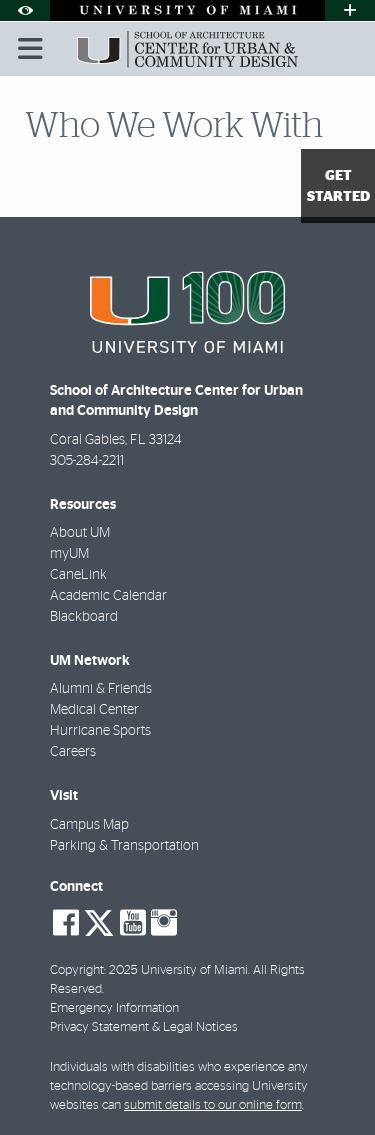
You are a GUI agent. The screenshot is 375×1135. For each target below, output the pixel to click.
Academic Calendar (108, 596)
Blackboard (84, 617)
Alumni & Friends (101, 689)
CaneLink (78, 575)
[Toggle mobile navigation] (31, 49)
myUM (69, 554)
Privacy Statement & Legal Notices (144, 1027)
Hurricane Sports (100, 731)
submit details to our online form (213, 1105)
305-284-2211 (87, 461)
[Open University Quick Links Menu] (350, 10)
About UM (80, 533)
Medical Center (94, 710)
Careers (73, 752)
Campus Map (89, 825)
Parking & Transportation (124, 846)
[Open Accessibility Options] (25, 10)
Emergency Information (114, 1008)
